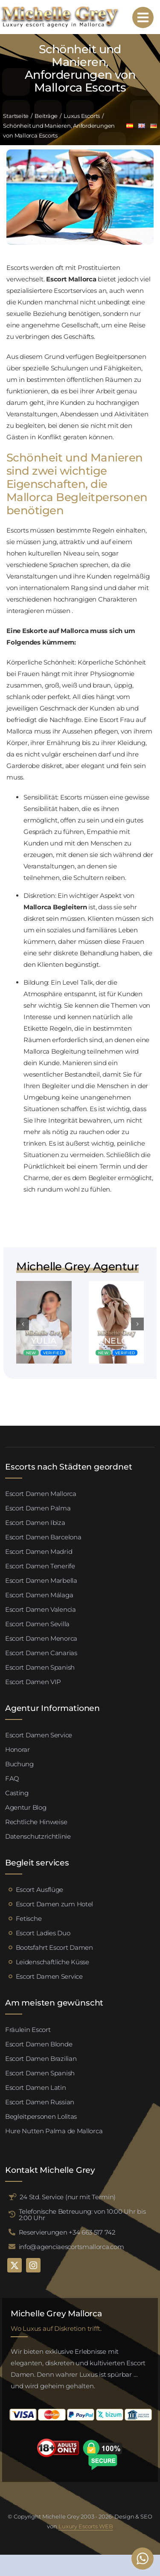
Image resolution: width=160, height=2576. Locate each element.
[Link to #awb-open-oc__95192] (143, 17)
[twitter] (14, 2265)
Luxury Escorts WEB (85, 2526)
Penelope (116, 1340)
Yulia (44, 1340)
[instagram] (33, 2265)
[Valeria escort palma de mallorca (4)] (43, 1284)
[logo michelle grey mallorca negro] (59, 8)
